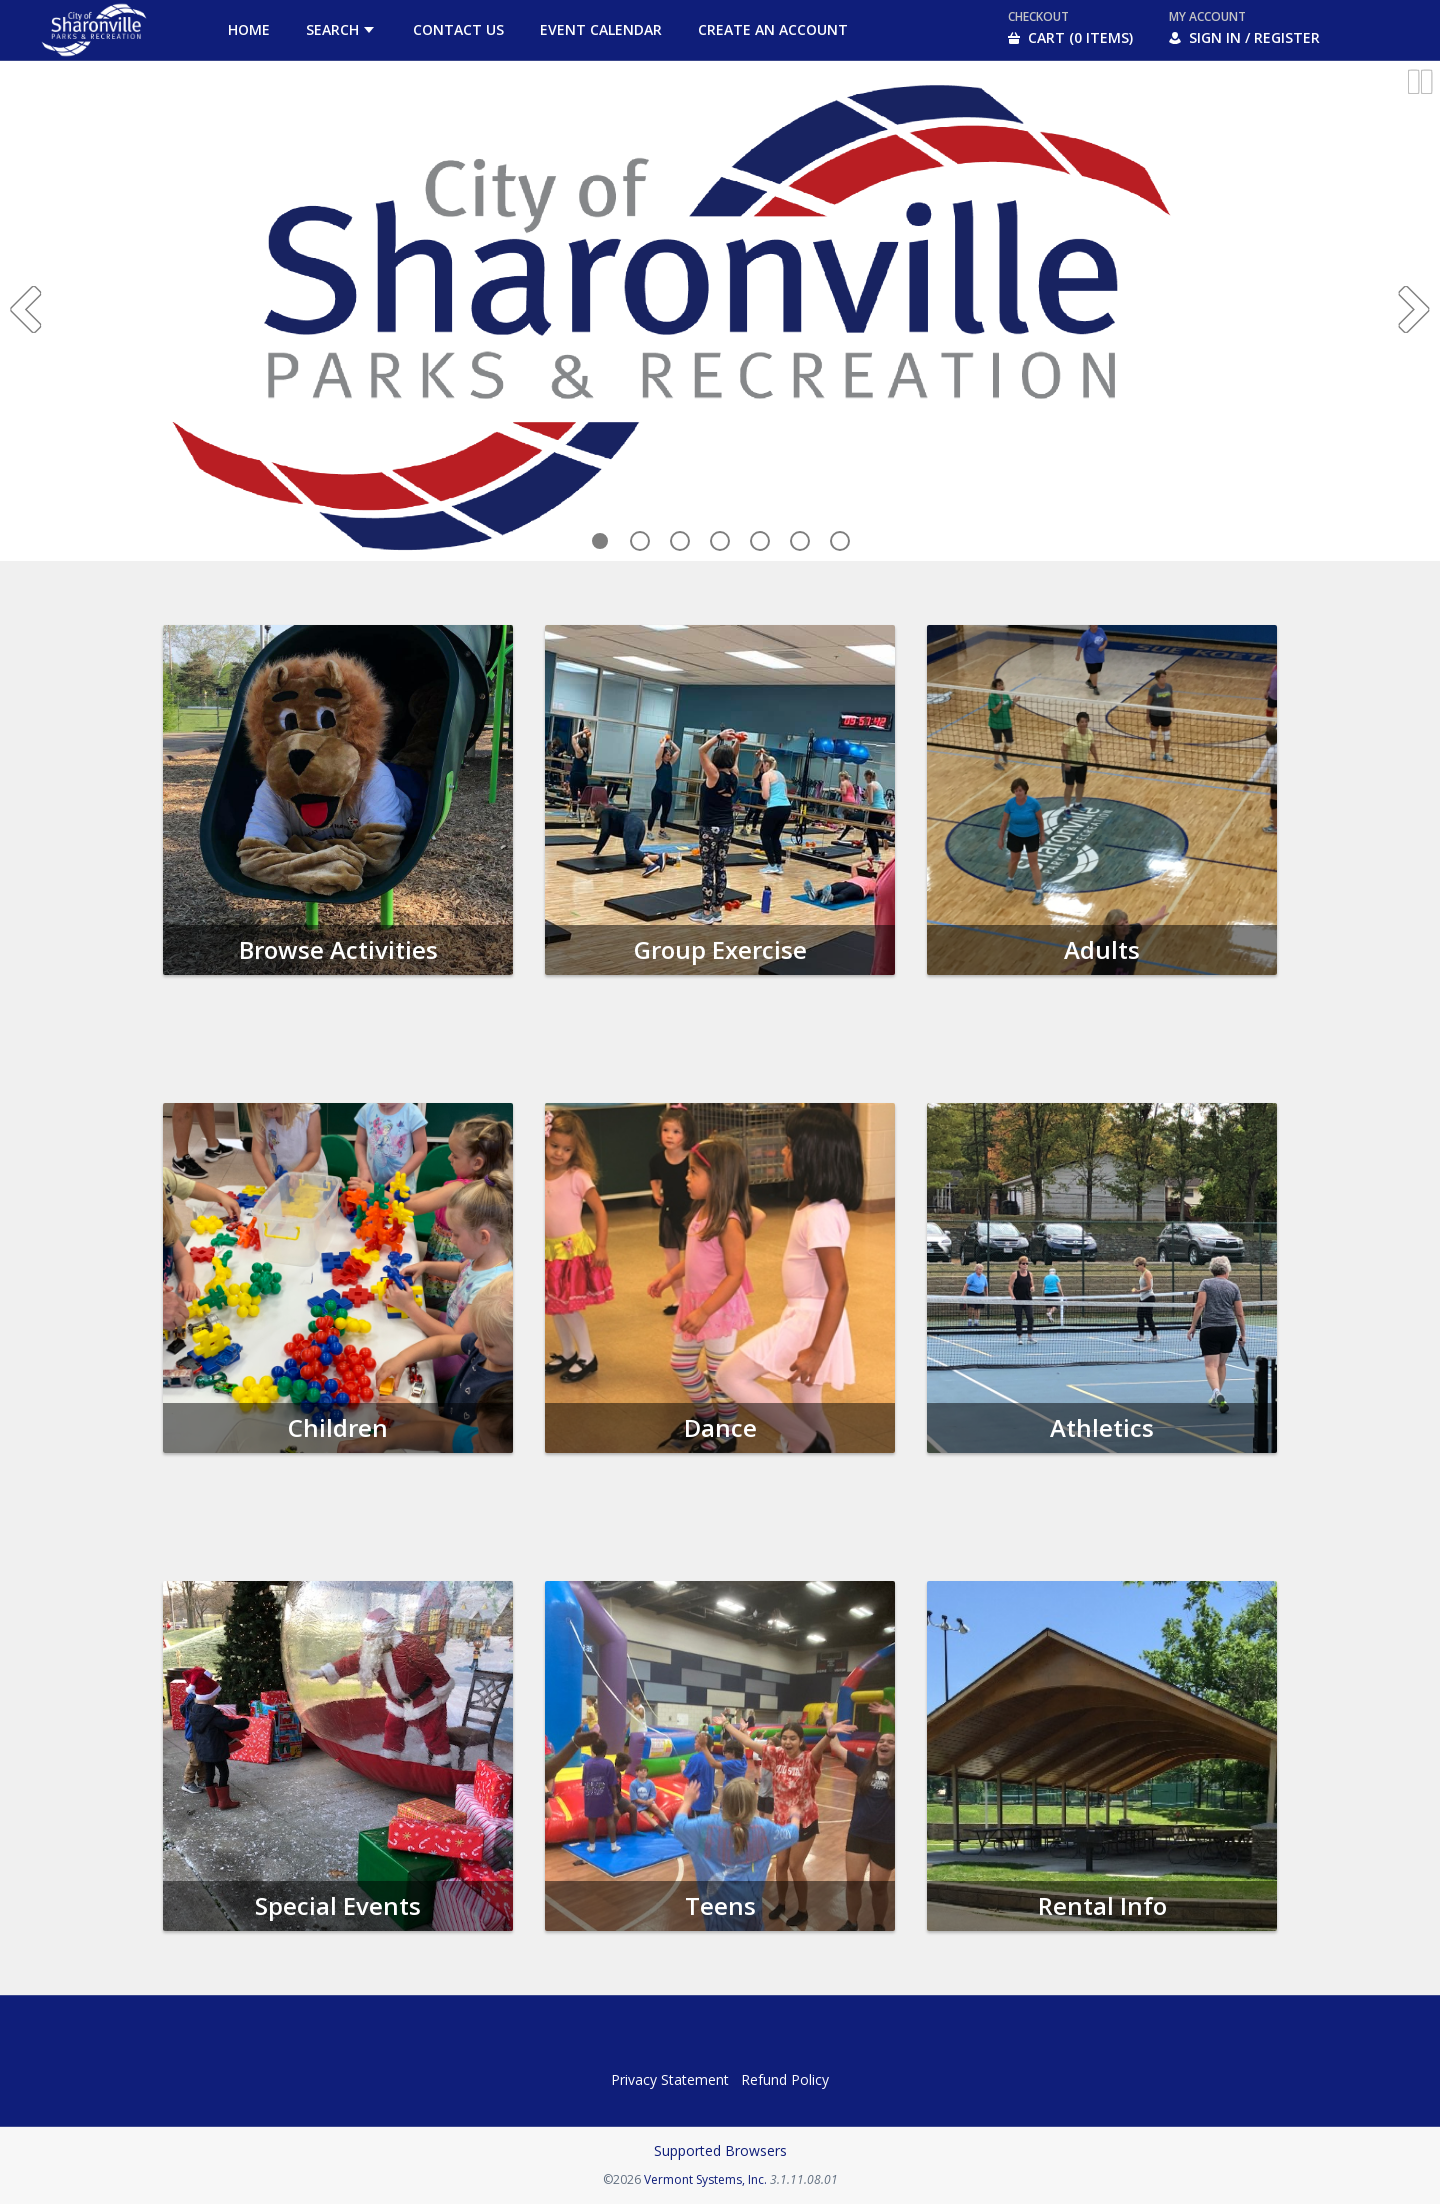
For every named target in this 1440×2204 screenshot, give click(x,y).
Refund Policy (785, 2079)
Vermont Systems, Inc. (705, 2179)
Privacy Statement (670, 2079)
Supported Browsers (720, 2150)
